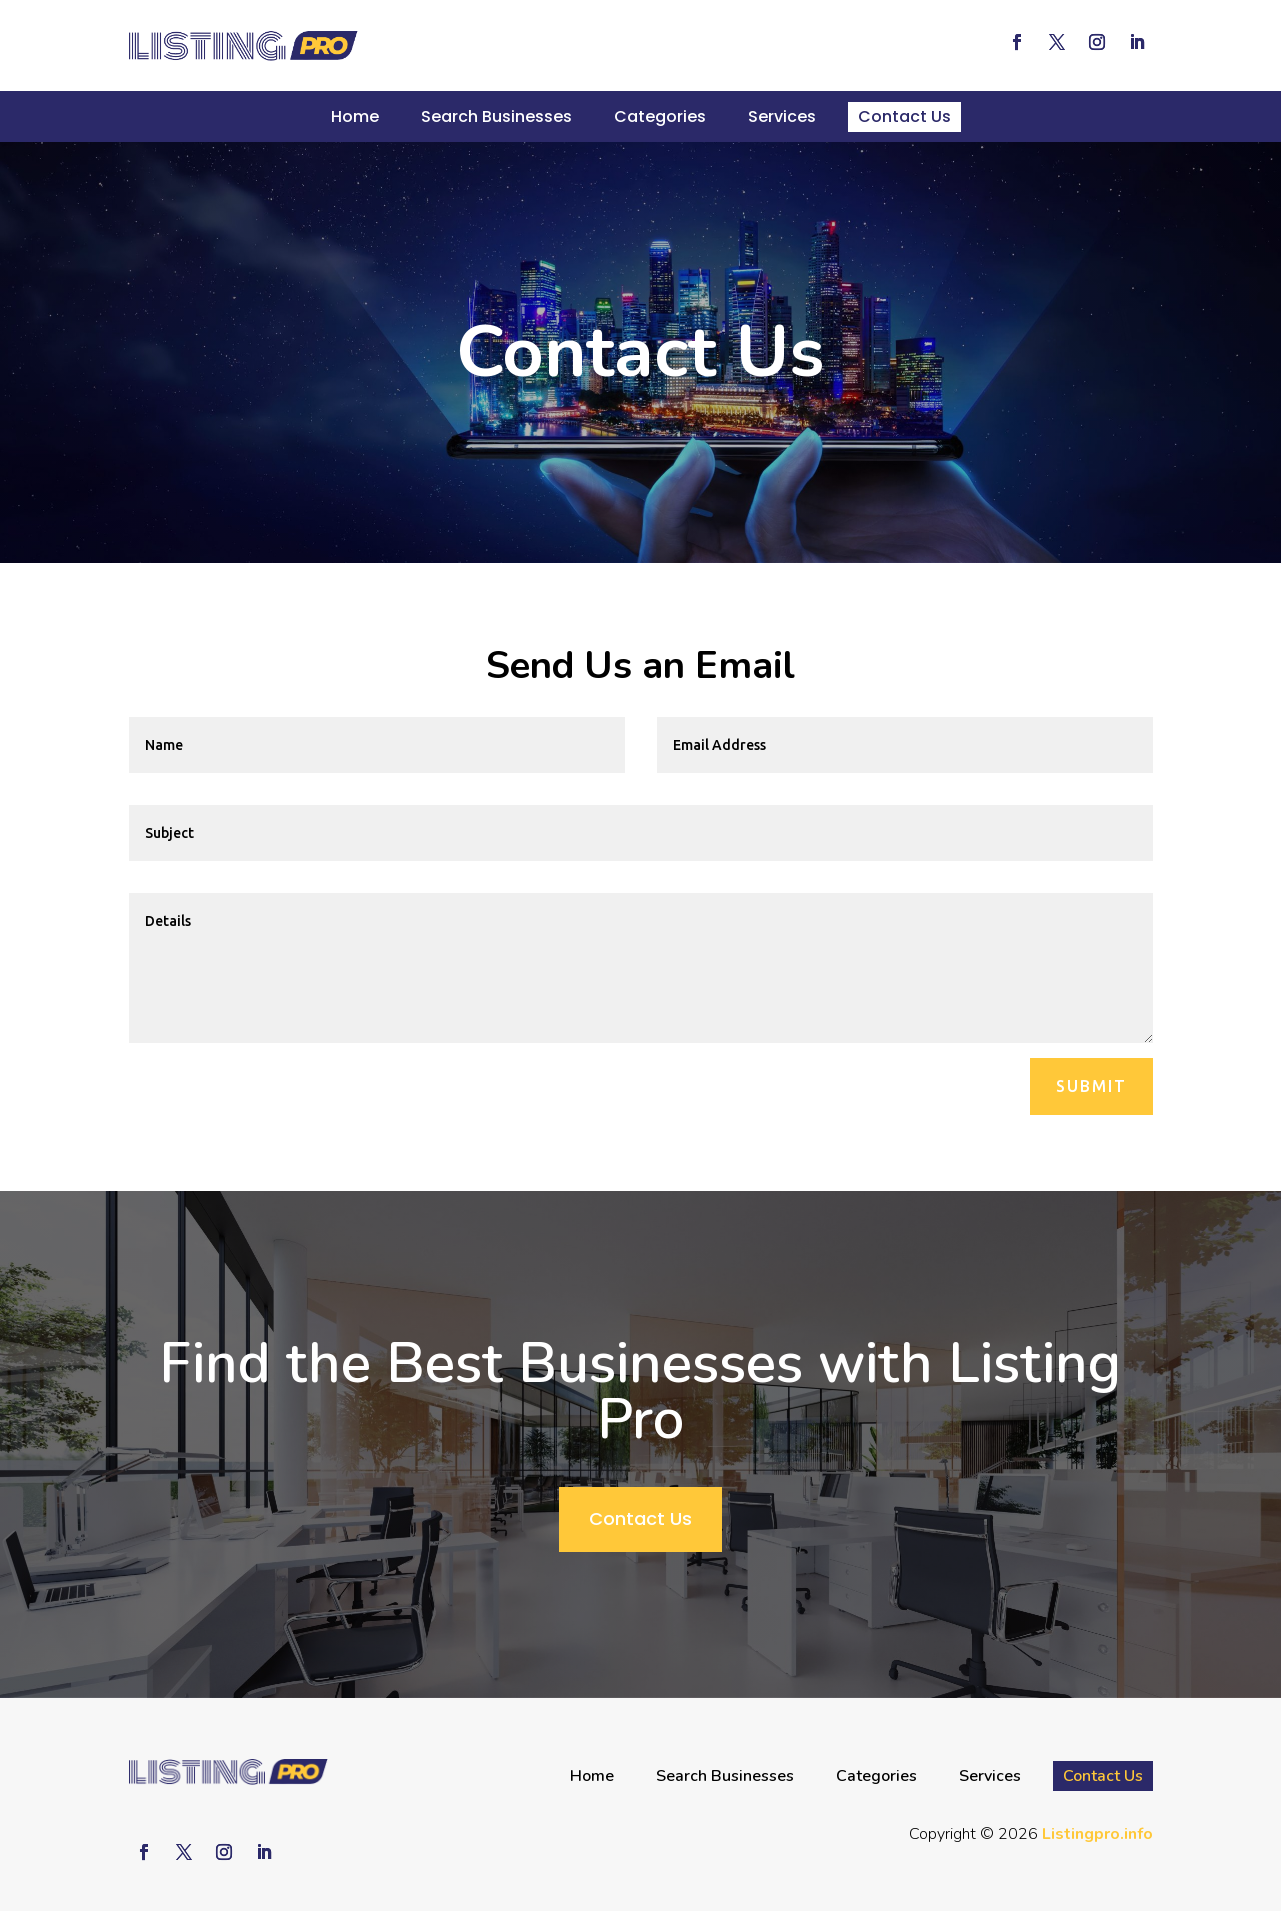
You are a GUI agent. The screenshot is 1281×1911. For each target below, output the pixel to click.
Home (355, 116)
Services (782, 116)
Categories (660, 116)
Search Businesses (496, 116)
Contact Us (904, 116)
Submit (1091, 1086)
